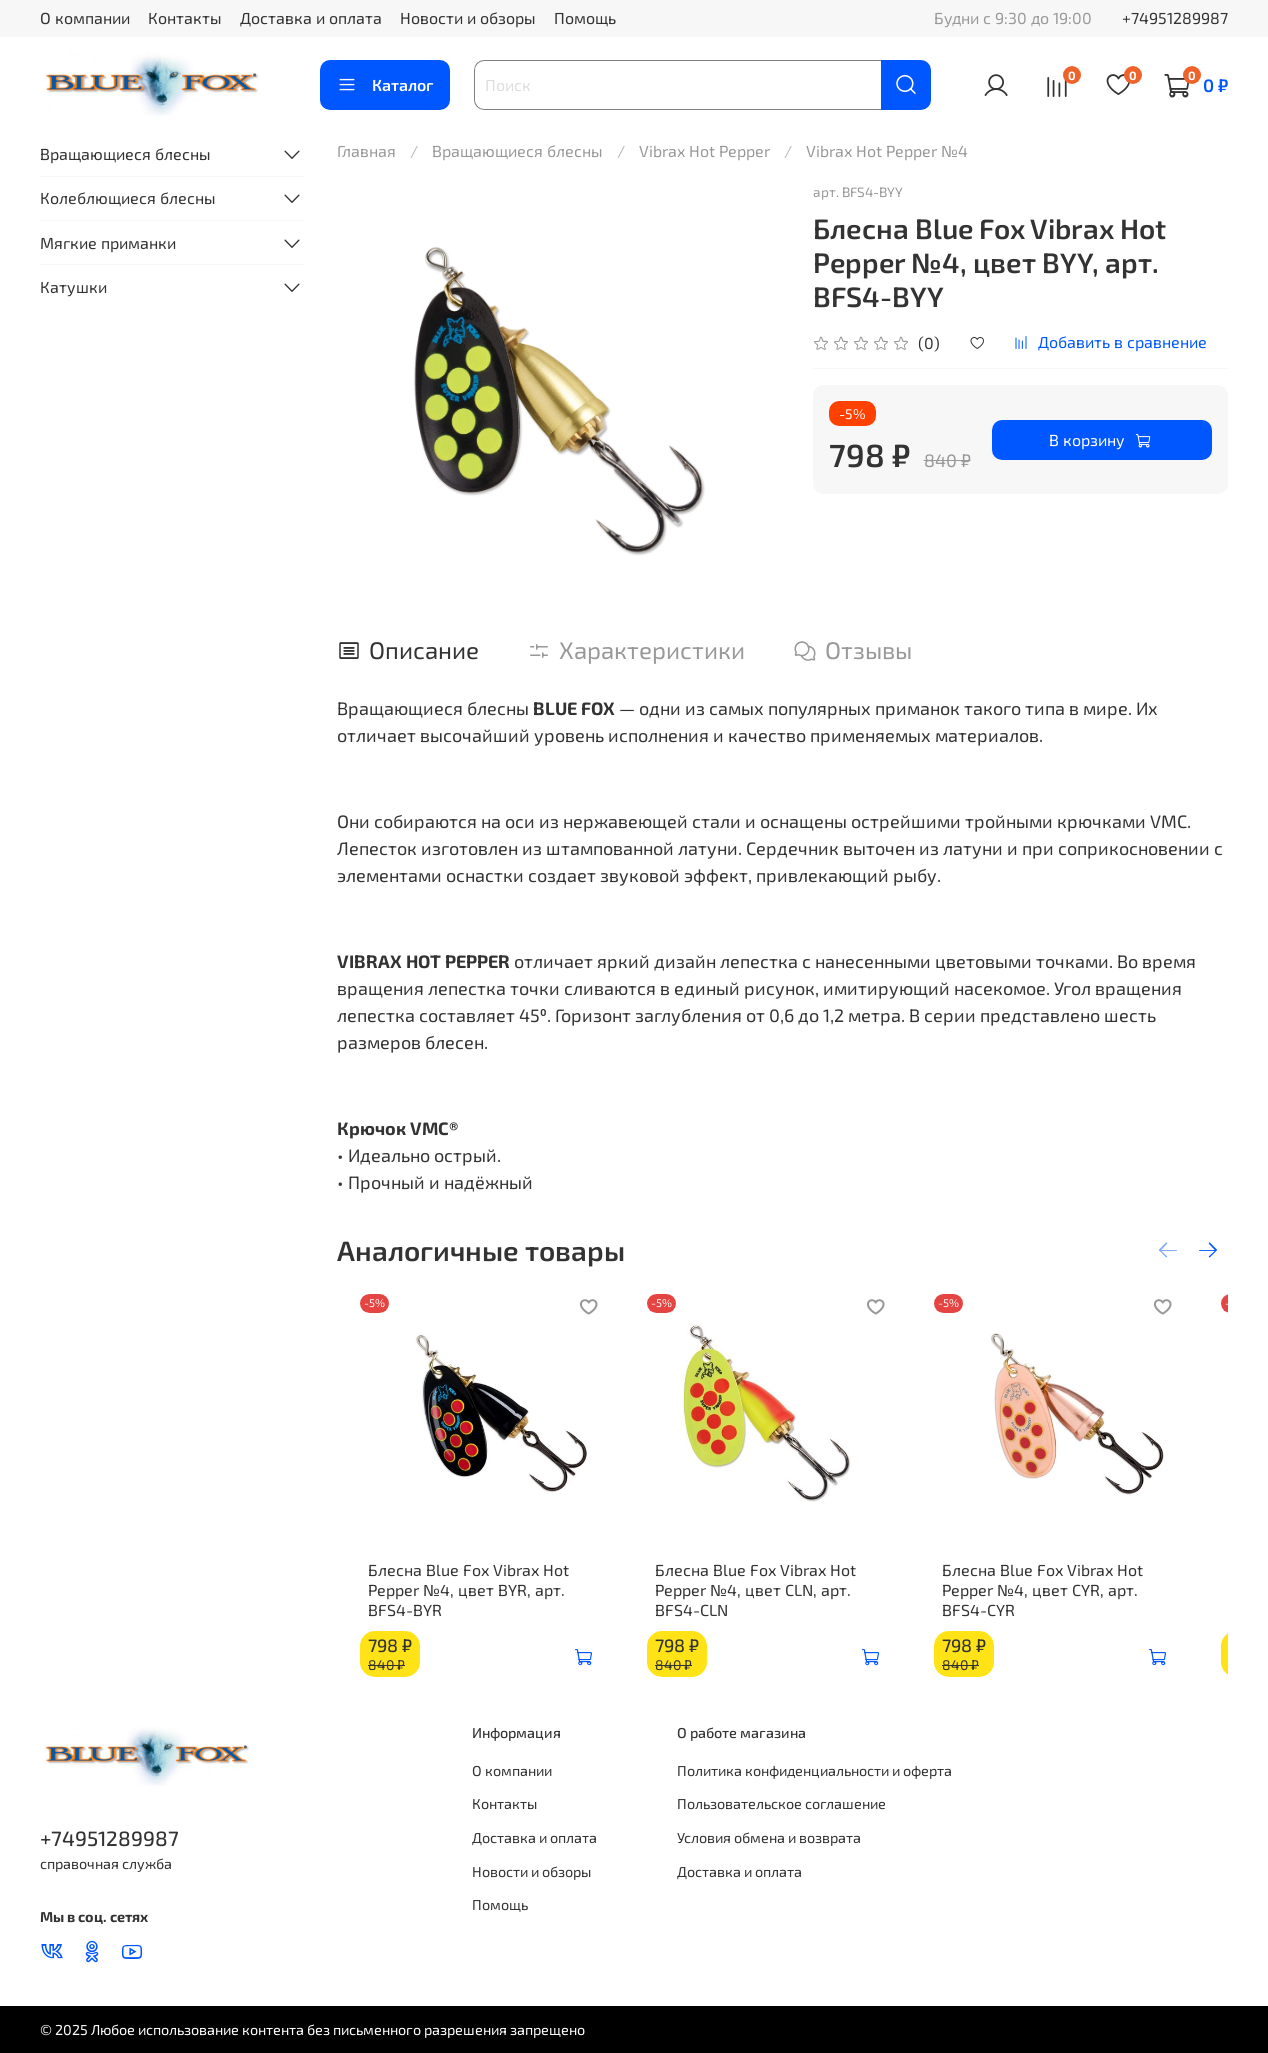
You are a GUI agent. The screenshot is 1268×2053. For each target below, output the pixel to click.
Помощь (585, 17)
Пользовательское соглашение (781, 1803)
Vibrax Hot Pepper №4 (887, 150)
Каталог (385, 85)
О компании (85, 17)
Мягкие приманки (108, 242)
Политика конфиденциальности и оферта (814, 1770)
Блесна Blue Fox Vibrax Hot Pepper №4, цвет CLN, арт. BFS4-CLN (782, 1609)
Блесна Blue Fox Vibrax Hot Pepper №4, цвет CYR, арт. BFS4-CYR (1089, 1609)
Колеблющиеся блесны (128, 197)
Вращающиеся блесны (517, 150)
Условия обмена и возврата (769, 1837)
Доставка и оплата (311, 17)
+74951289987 (1175, 17)
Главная (366, 150)
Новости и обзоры (468, 17)
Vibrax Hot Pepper (704, 150)
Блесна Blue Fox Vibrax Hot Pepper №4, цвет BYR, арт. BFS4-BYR (453, 1609)
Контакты (185, 17)
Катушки (73, 286)
